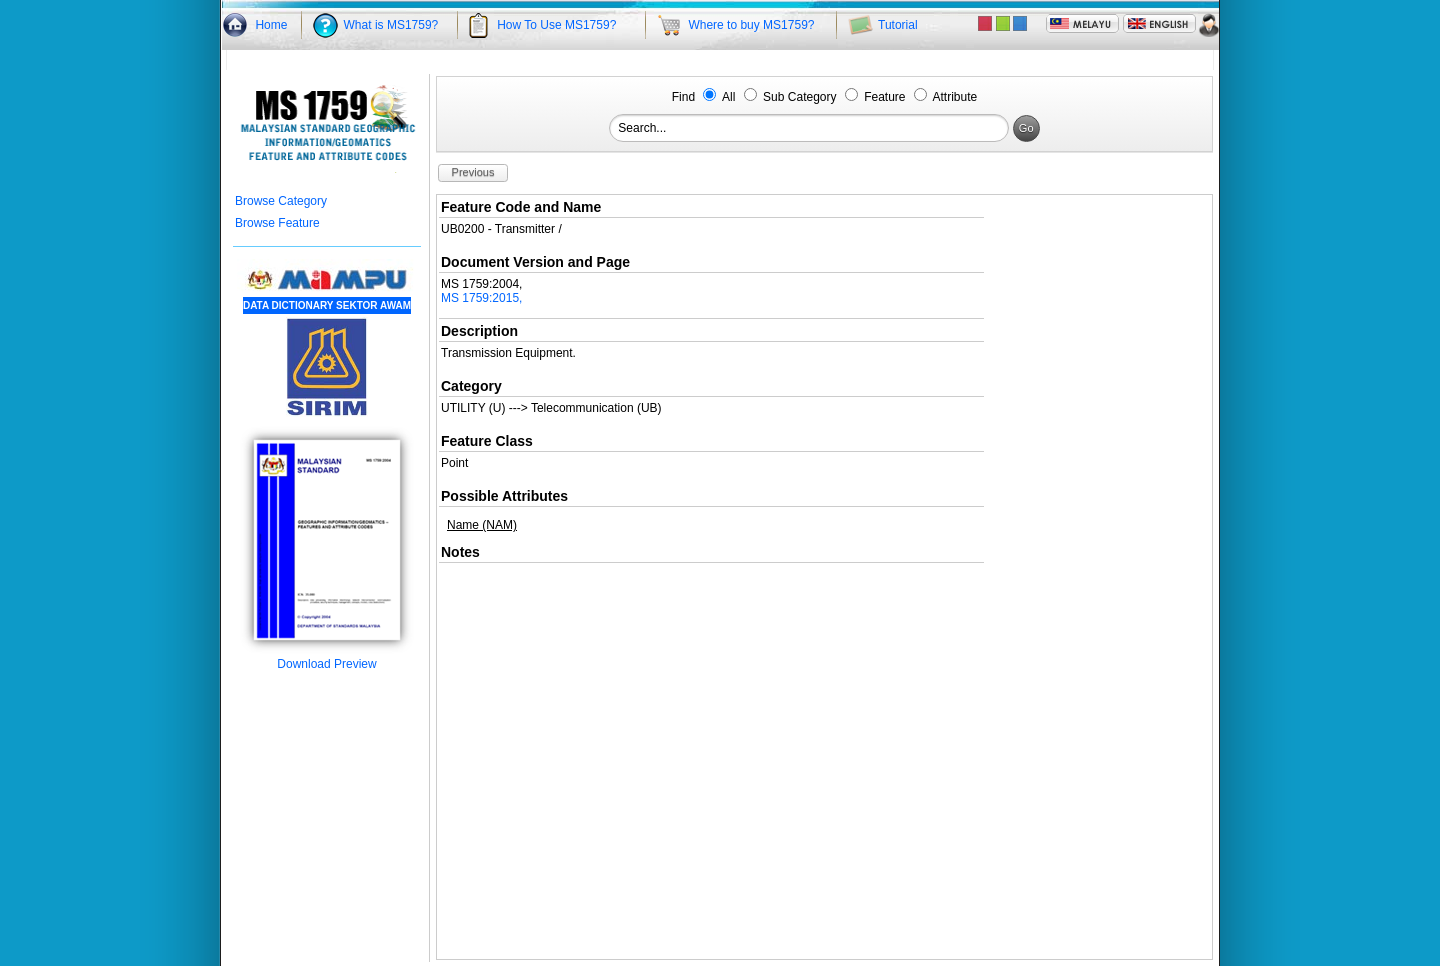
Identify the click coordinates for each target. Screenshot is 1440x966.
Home (271, 25)
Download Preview (327, 658)
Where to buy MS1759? (751, 25)
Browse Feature (277, 223)
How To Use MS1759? (556, 25)
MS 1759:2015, (481, 298)
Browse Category (281, 201)
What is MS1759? (391, 25)
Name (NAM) (482, 525)
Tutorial (898, 25)
